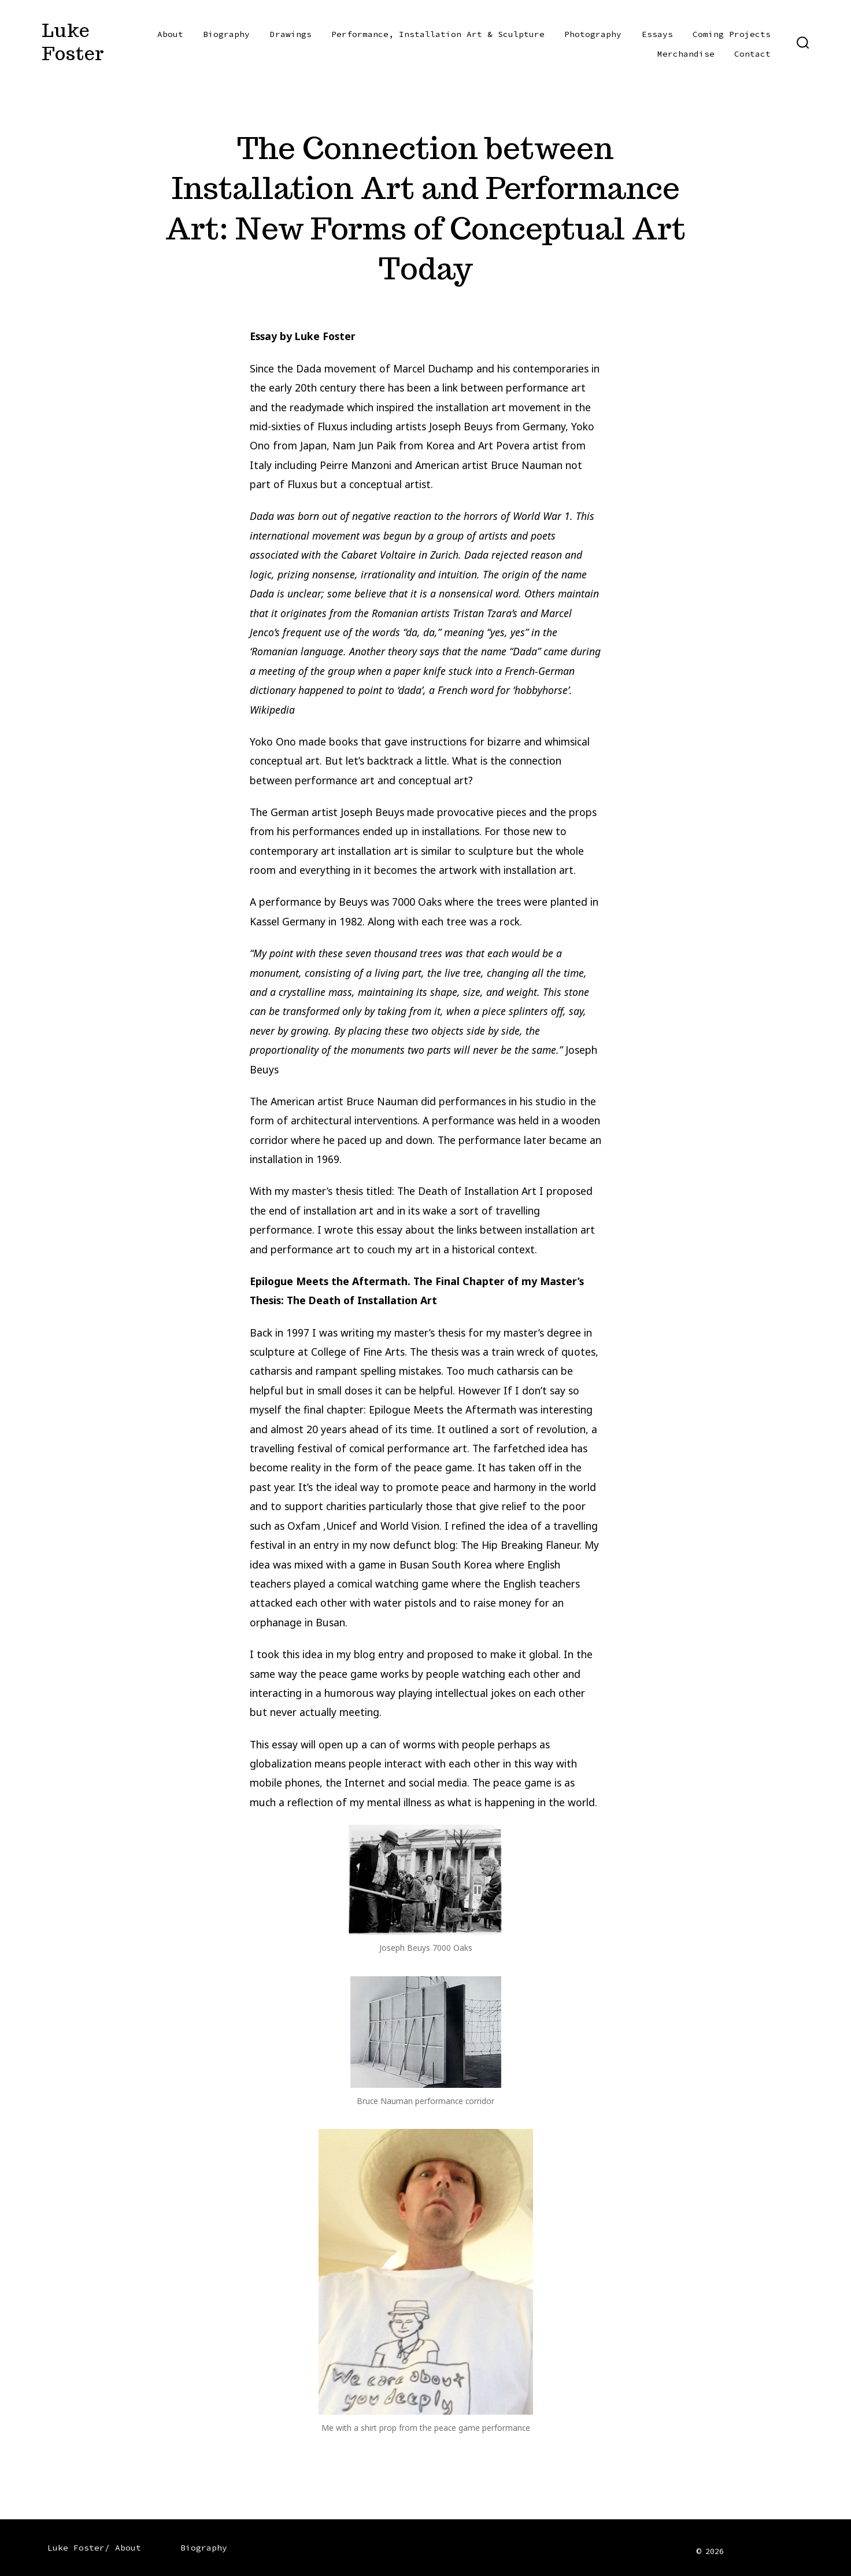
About (170, 34)
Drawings (291, 34)
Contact (752, 54)
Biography (226, 34)
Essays (657, 34)
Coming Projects (732, 34)
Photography (592, 34)
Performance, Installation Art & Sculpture (438, 34)
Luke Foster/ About (94, 2547)
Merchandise (686, 54)
